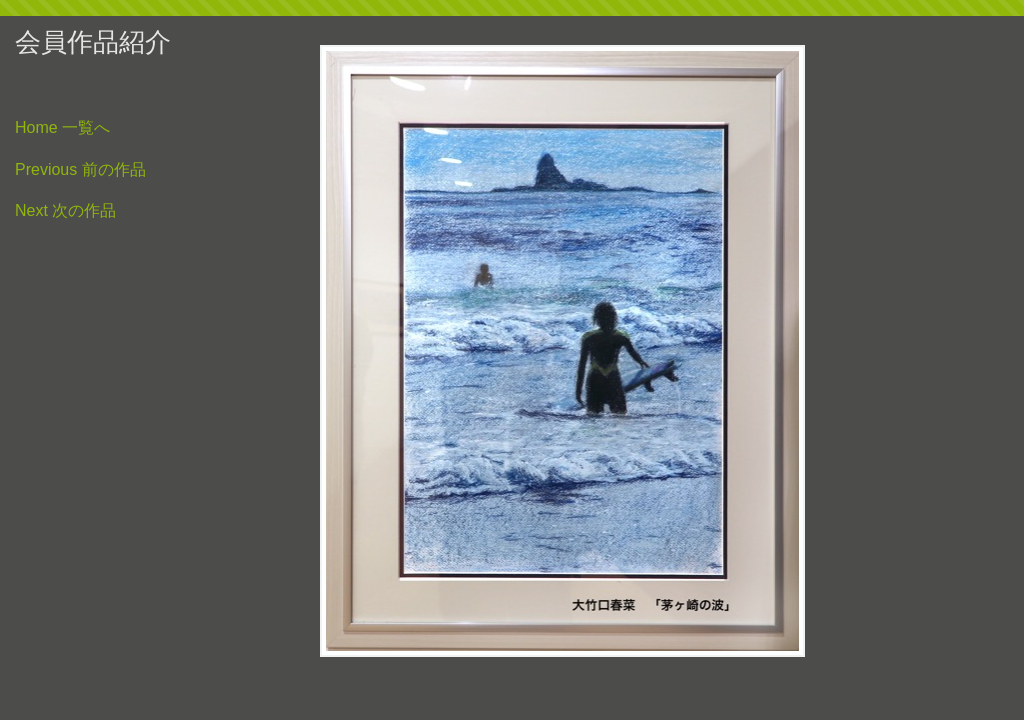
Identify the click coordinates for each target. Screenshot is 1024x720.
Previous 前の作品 (80, 170)
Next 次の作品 (65, 211)
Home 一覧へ (62, 128)
